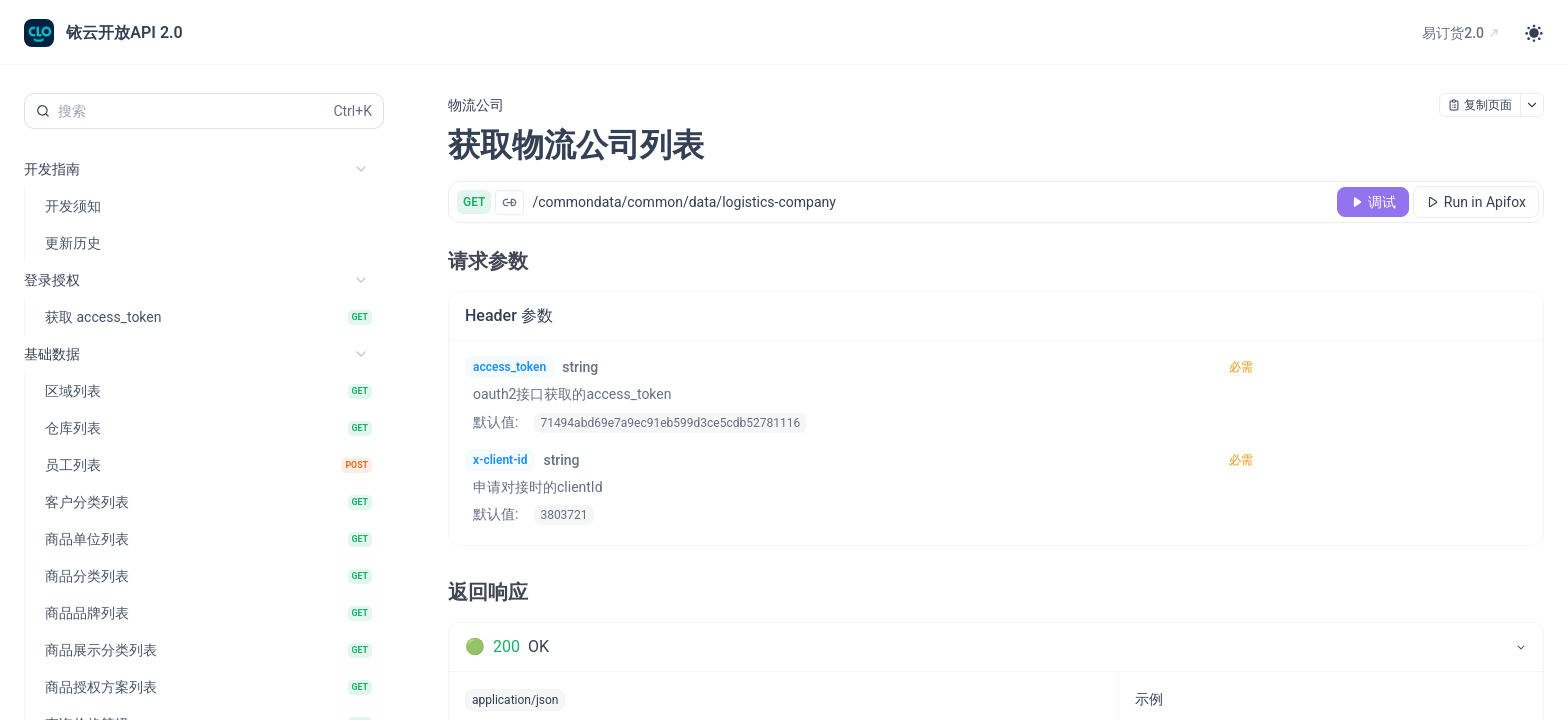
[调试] (1373, 202)
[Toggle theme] (1534, 33)
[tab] (996, 647)
